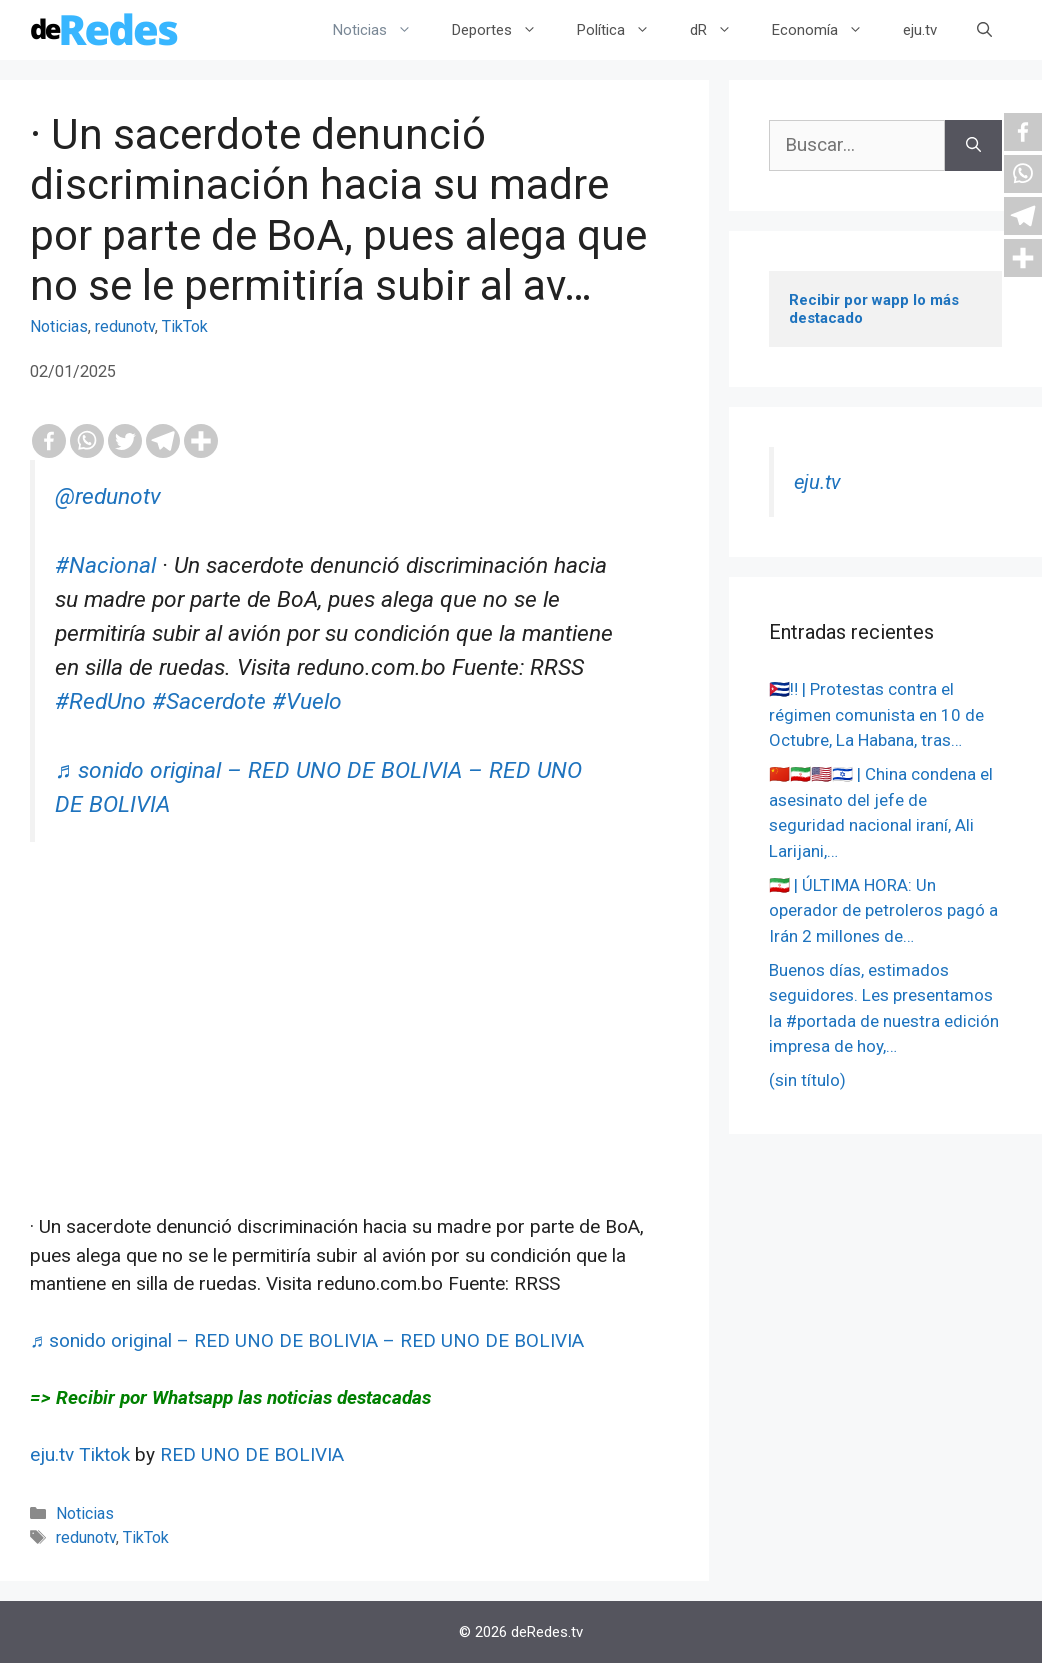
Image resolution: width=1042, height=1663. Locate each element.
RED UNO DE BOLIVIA (252, 1454)
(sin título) (807, 1080)
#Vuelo (307, 701)
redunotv (125, 326)
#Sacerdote (209, 701)
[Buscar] (973, 145)
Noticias (382, 30)
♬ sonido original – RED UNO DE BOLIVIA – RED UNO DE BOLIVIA (307, 1340)
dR (721, 30)
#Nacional (105, 565)
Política (623, 30)
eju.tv (920, 30)
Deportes (504, 30)
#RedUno (100, 701)
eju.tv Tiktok (82, 1454)
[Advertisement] (354, 1073)
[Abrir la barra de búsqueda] (984, 30)
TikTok (185, 326)
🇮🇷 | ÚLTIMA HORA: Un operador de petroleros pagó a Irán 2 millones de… (883, 910)
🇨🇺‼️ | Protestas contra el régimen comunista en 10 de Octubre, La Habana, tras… (876, 714)
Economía (827, 30)
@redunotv (108, 496)
